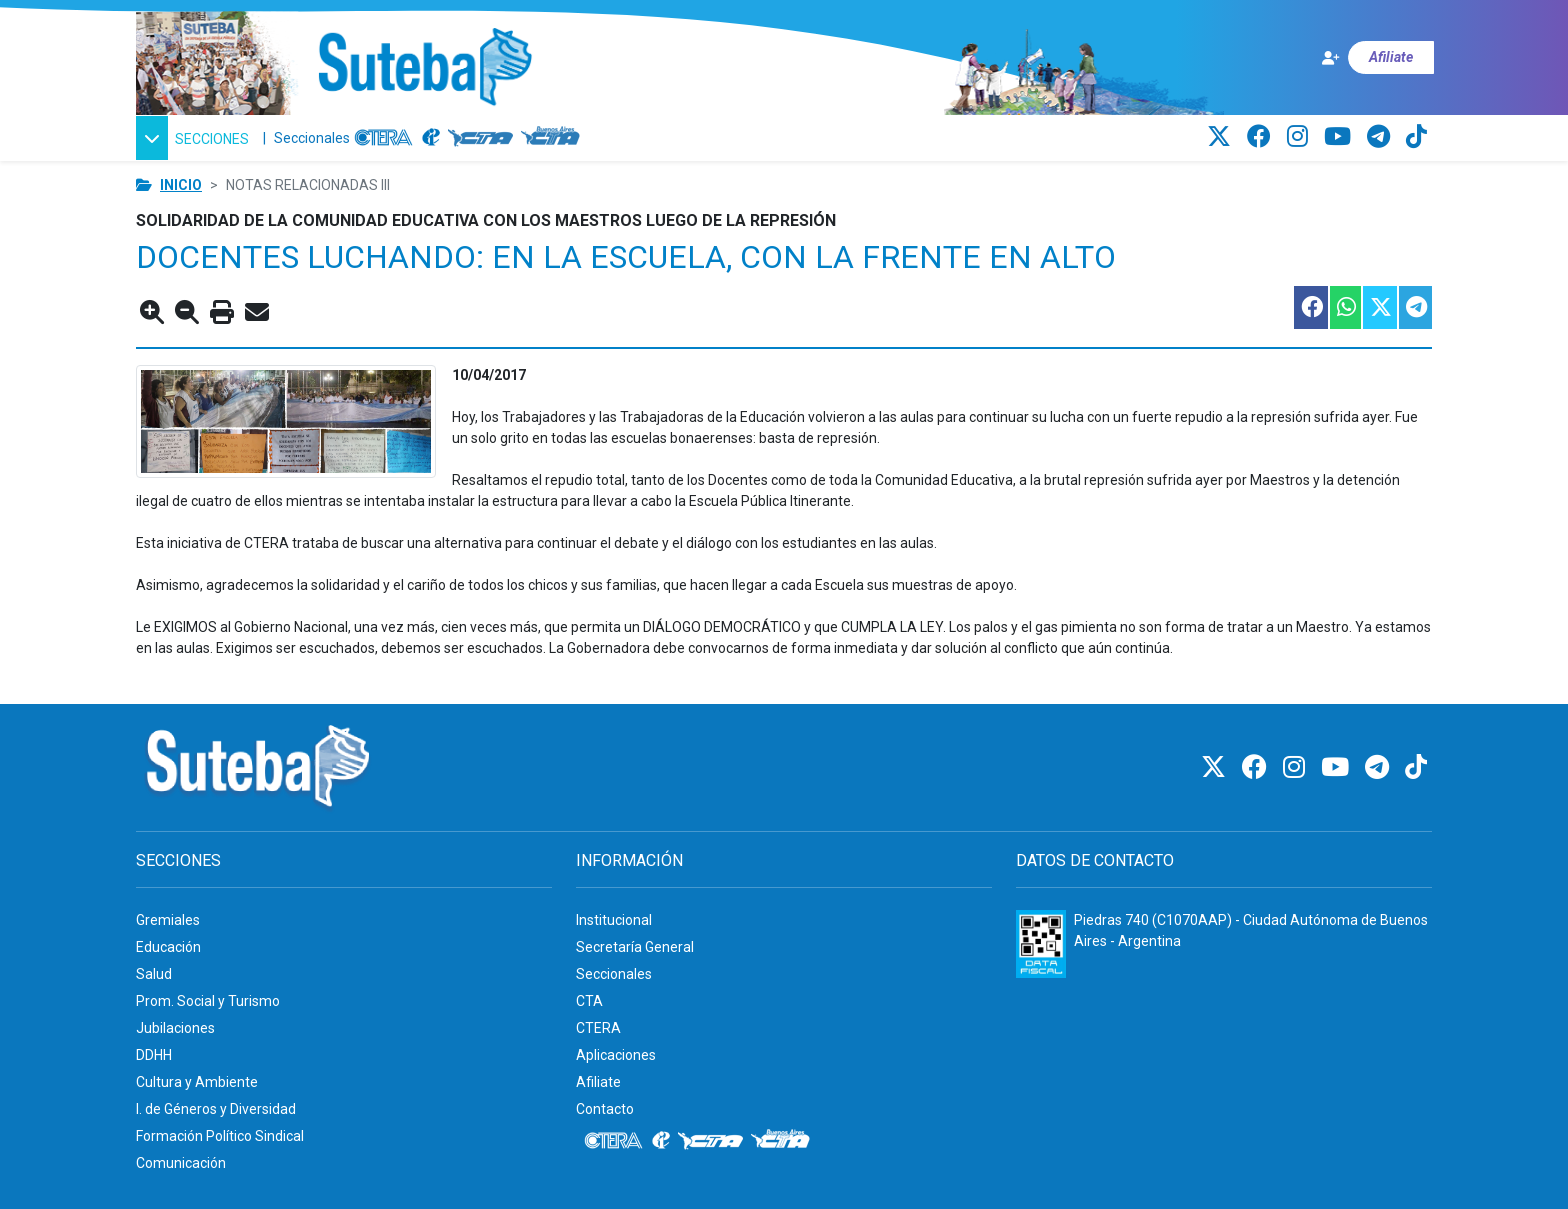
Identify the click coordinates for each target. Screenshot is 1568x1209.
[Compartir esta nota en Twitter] (1379, 307)
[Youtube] (1340, 137)
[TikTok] (1416, 137)
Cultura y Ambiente (197, 1082)
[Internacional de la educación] (431, 138)
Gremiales (168, 920)
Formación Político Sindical (220, 1136)
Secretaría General (635, 947)
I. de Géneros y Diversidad (216, 1109)
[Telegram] (1381, 137)
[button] (195, 138)
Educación (168, 947)
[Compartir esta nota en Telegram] (1414, 307)
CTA (589, 1001)
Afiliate (598, 1082)
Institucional (614, 920)
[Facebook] (1262, 137)
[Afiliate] (1377, 57)
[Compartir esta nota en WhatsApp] (1344, 307)
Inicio (181, 185)
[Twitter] (1222, 137)
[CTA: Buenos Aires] (553, 138)
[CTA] (480, 138)
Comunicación (181, 1163)
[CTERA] (384, 138)
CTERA (598, 1028)
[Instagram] (1300, 137)
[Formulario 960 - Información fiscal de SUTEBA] (1041, 944)
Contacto (605, 1109)
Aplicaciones (616, 1055)
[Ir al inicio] (424, 68)
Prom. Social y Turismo (208, 1001)
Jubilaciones (175, 1028)
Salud (154, 974)
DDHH (154, 1055)
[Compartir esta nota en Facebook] (1310, 307)
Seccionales (312, 138)
